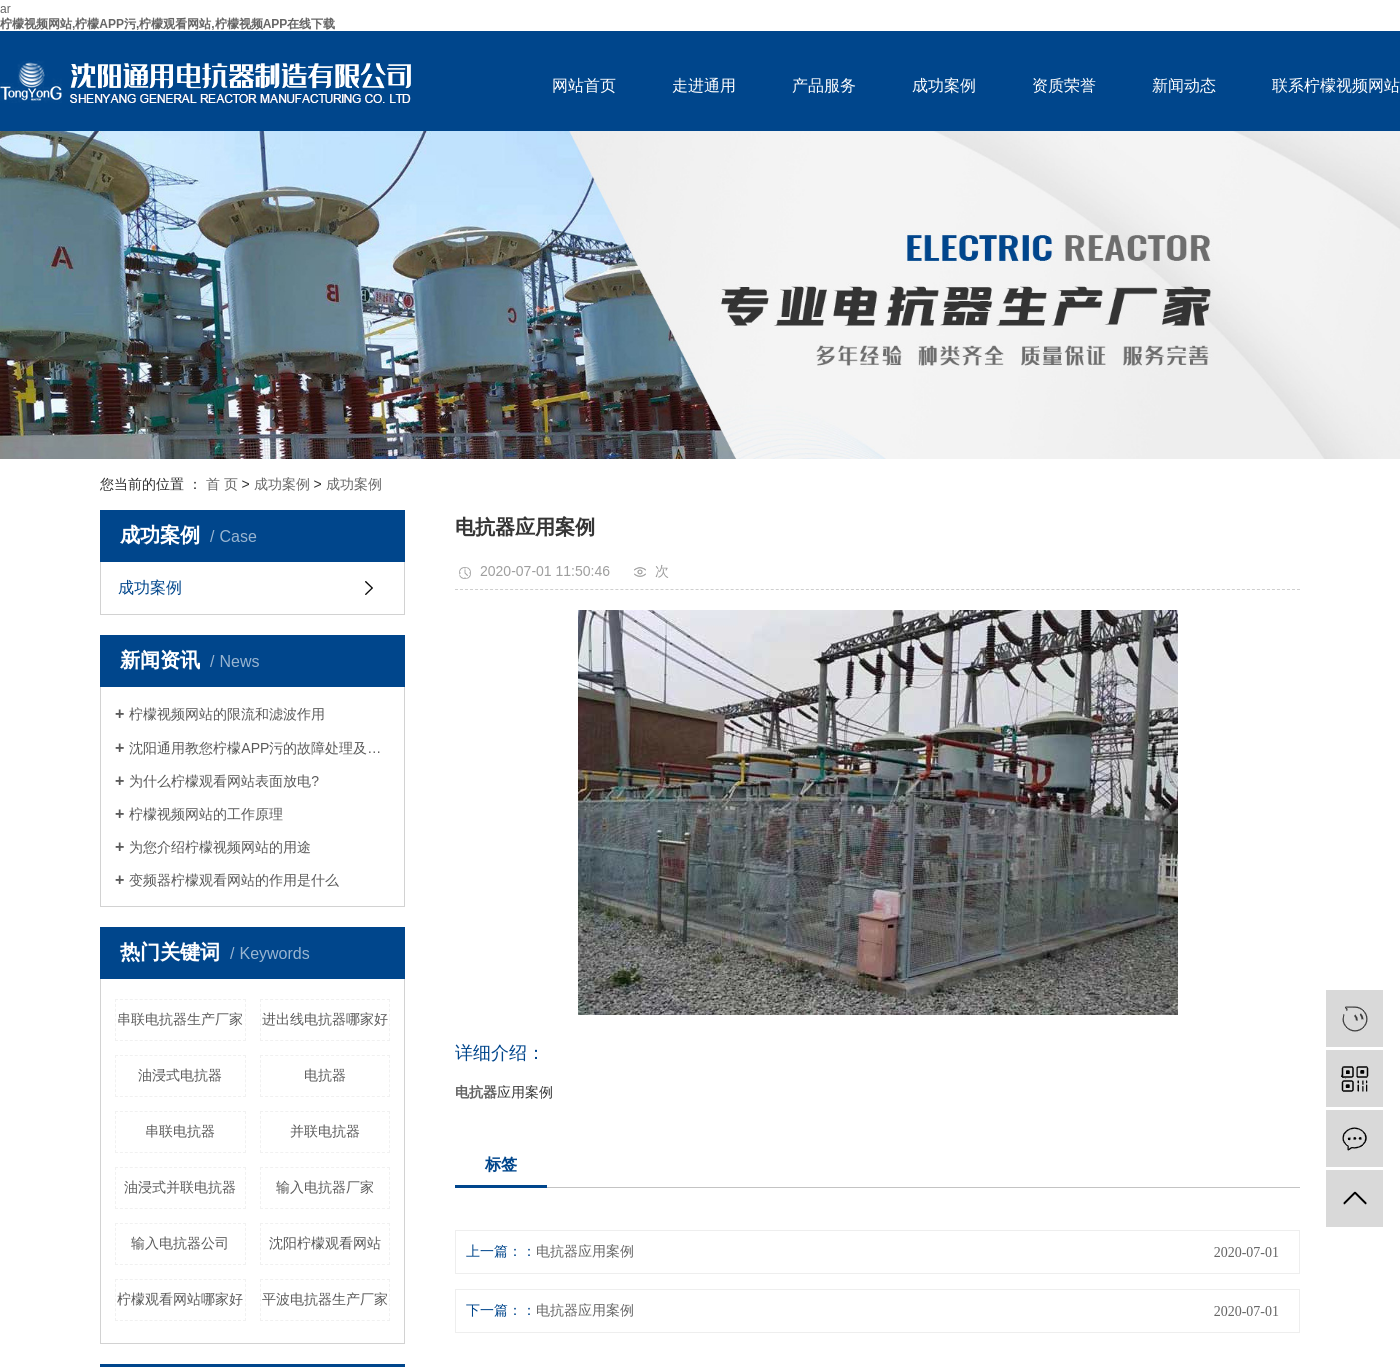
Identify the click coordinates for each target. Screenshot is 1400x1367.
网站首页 (584, 85)
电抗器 (325, 1075)
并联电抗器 (325, 1131)
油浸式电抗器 (180, 1075)
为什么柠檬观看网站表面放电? (224, 781)
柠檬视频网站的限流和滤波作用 (227, 714)
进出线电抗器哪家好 (325, 1019)
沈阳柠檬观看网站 (325, 1243)
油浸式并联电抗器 (180, 1187)
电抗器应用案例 (585, 1251)
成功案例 (944, 85)
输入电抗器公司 (180, 1243)
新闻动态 (1184, 85)
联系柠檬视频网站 (1336, 85)
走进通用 (704, 85)
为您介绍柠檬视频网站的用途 (220, 847)
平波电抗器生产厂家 (325, 1299)
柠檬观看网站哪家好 (180, 1299)
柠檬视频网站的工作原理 (206, 814)
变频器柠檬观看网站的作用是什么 (234, 880)
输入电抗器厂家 (325, 1187)
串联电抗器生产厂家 (180, 1019)
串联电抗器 (180, 1131)
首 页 (222, 484)
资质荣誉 (1064, 85)
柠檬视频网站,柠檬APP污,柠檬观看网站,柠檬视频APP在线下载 (167, 24)
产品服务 (824, 85)
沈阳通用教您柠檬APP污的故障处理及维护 (259, 748)
